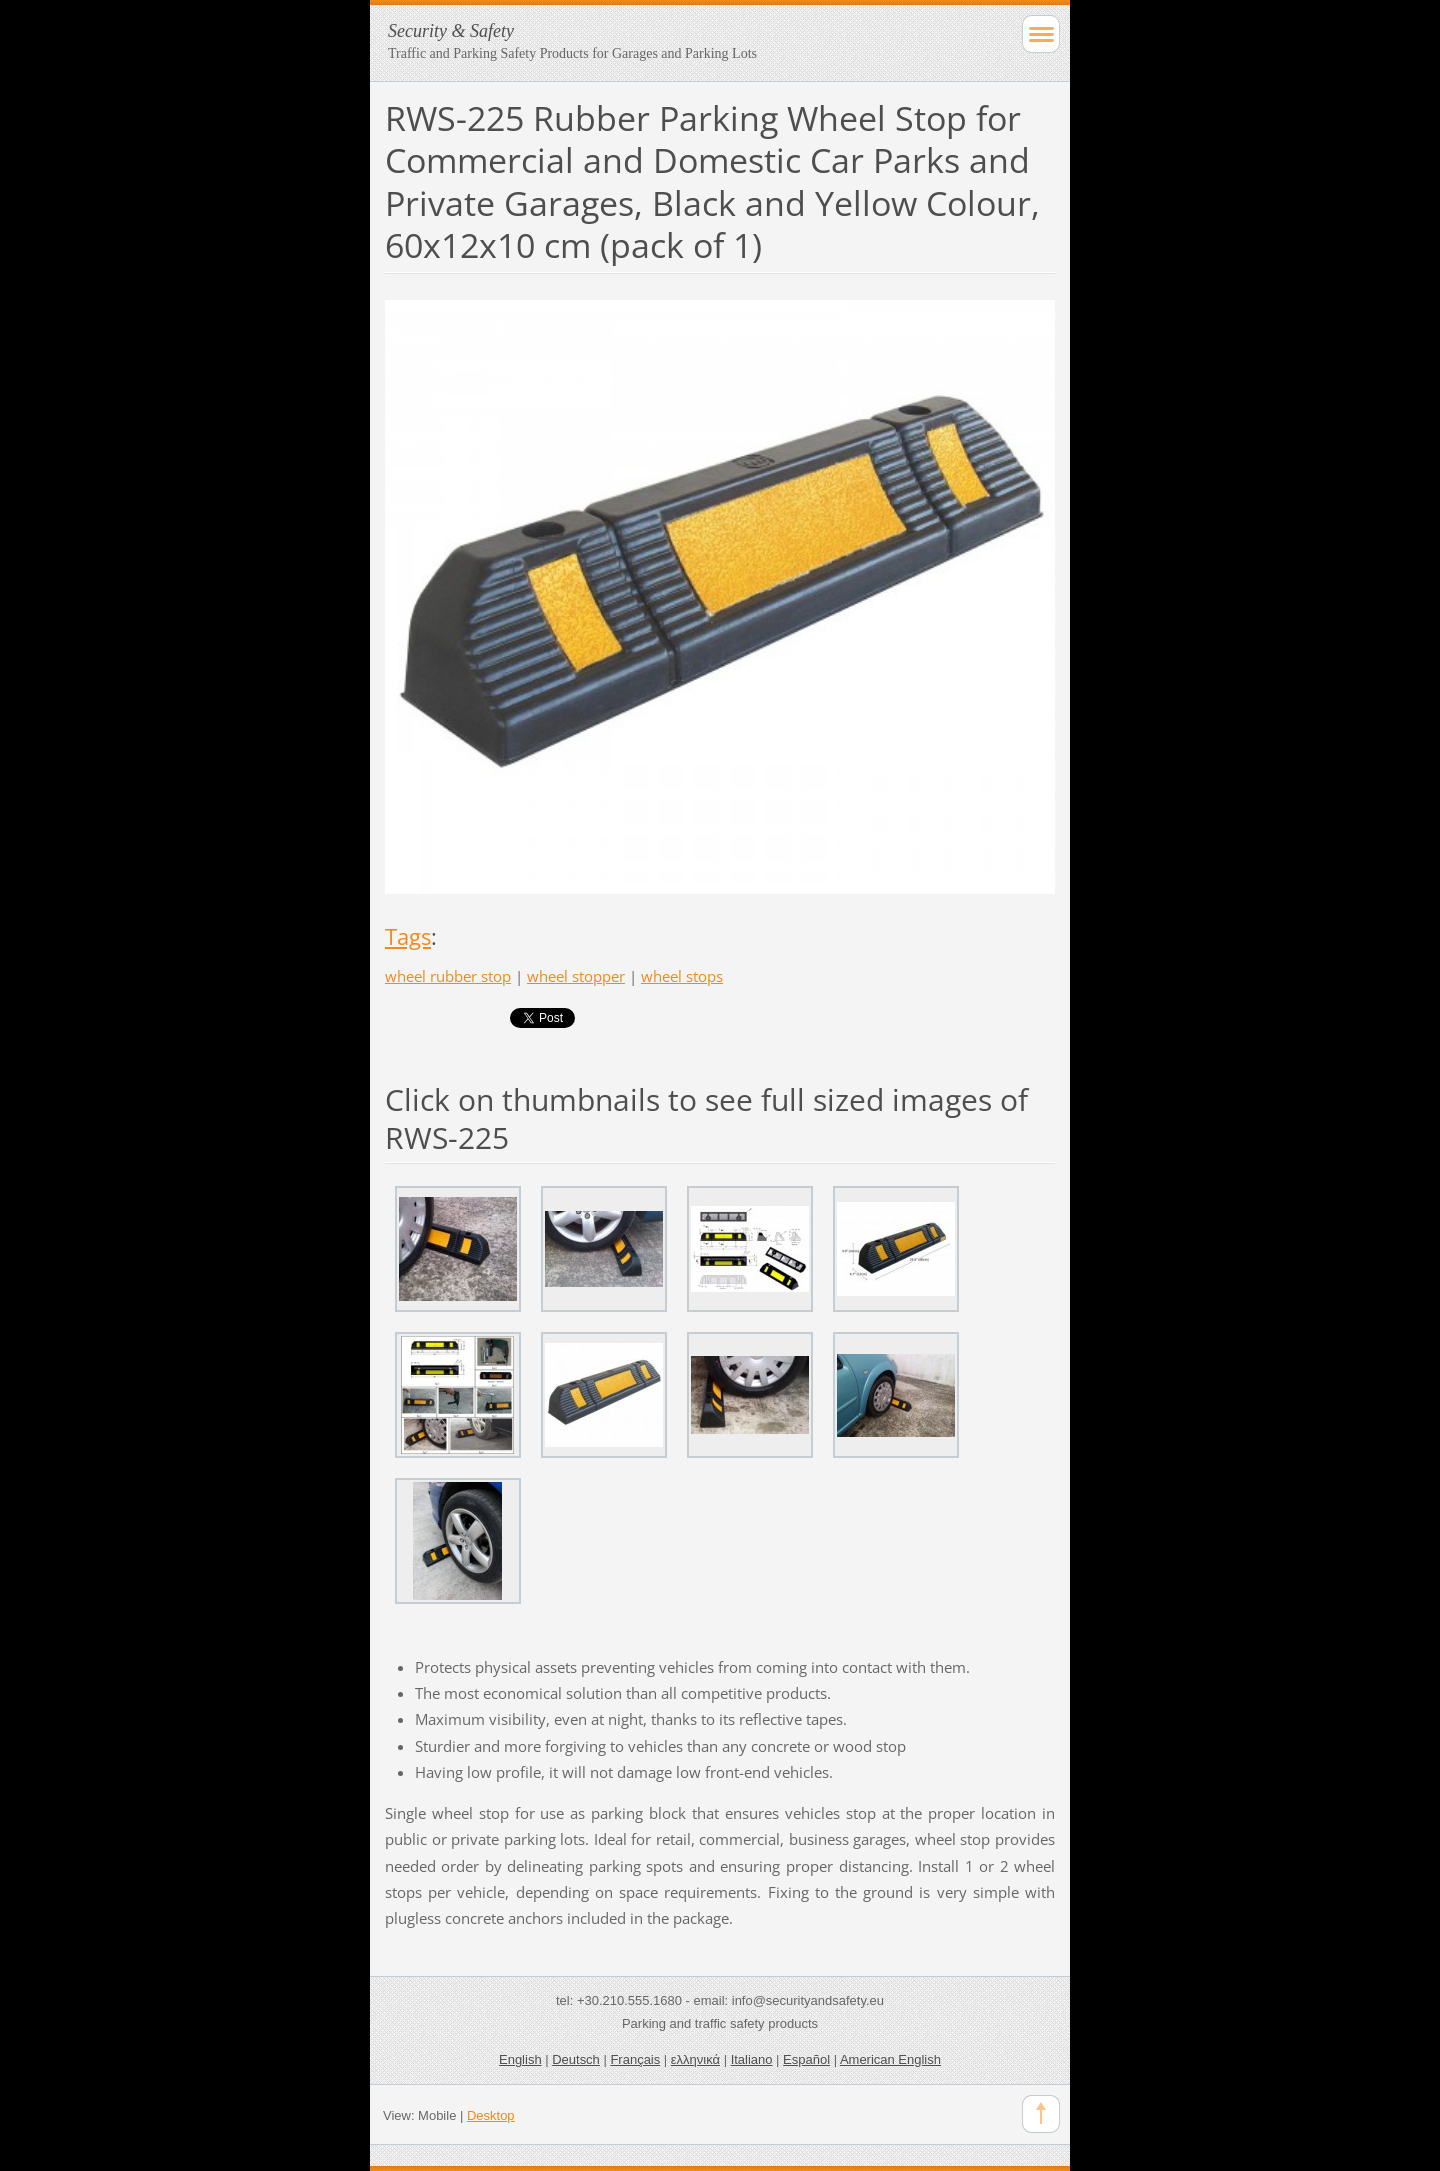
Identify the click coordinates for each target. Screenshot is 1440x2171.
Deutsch (576, 2059)
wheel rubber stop (448, 976)
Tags (408, 936)
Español (806, 2059)
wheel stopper (576, 976)
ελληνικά (695, 2059)
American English (890, 2059)
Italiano (752, 2059)
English (520, 2059)
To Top (1041, 2114)
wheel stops (682, 976)
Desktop (491, 2115)
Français (635, 2059)
